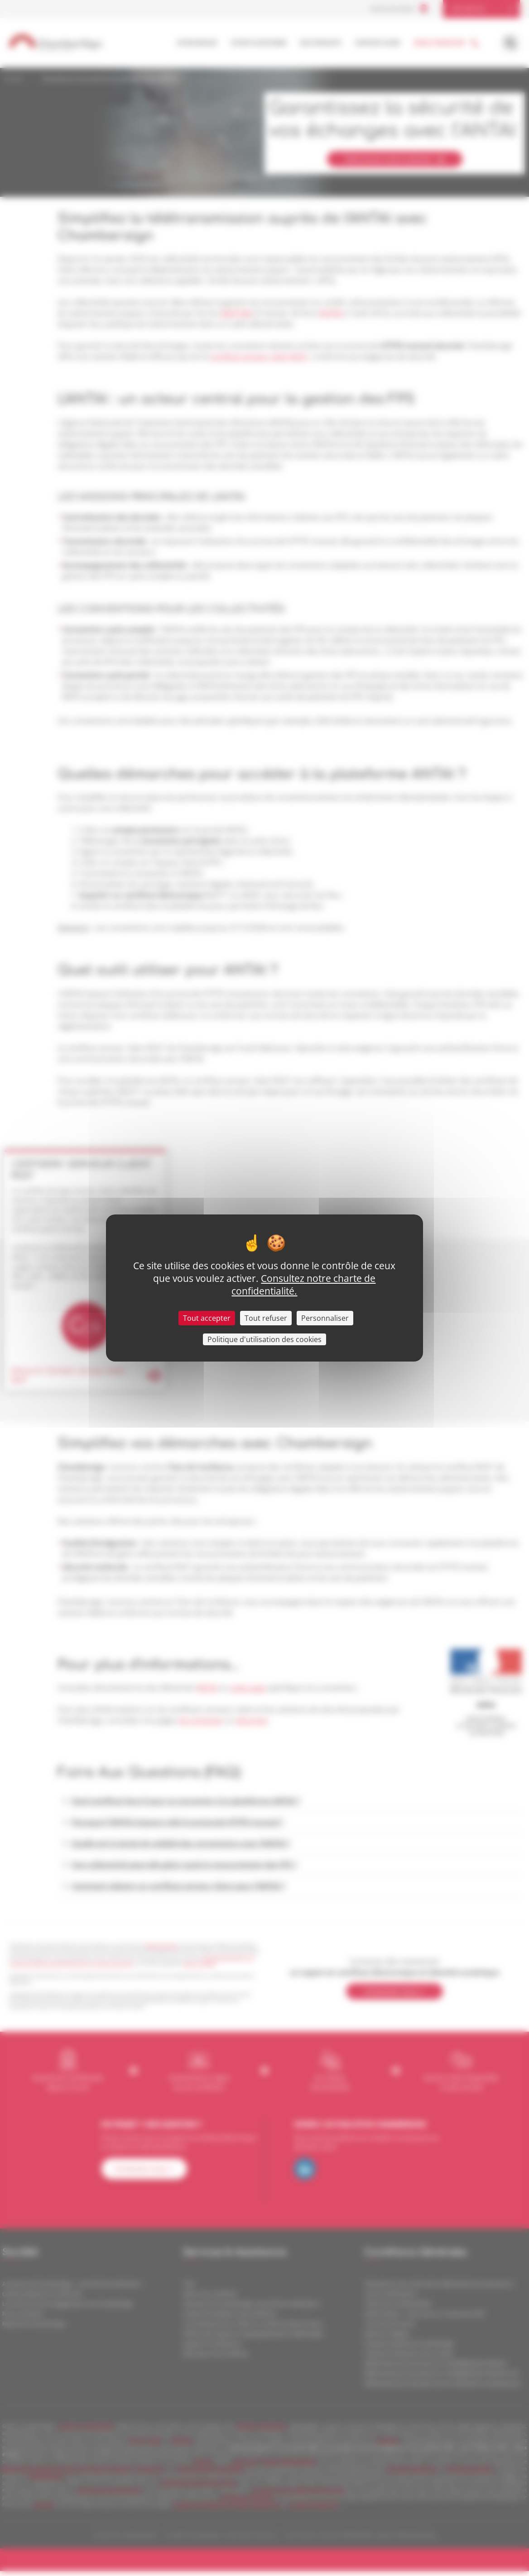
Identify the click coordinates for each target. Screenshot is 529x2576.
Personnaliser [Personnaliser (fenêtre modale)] (325, 1318)
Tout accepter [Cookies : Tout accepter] (207, 1318)
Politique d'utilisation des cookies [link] (264, 1339)
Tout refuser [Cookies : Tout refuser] (266, 1318)
